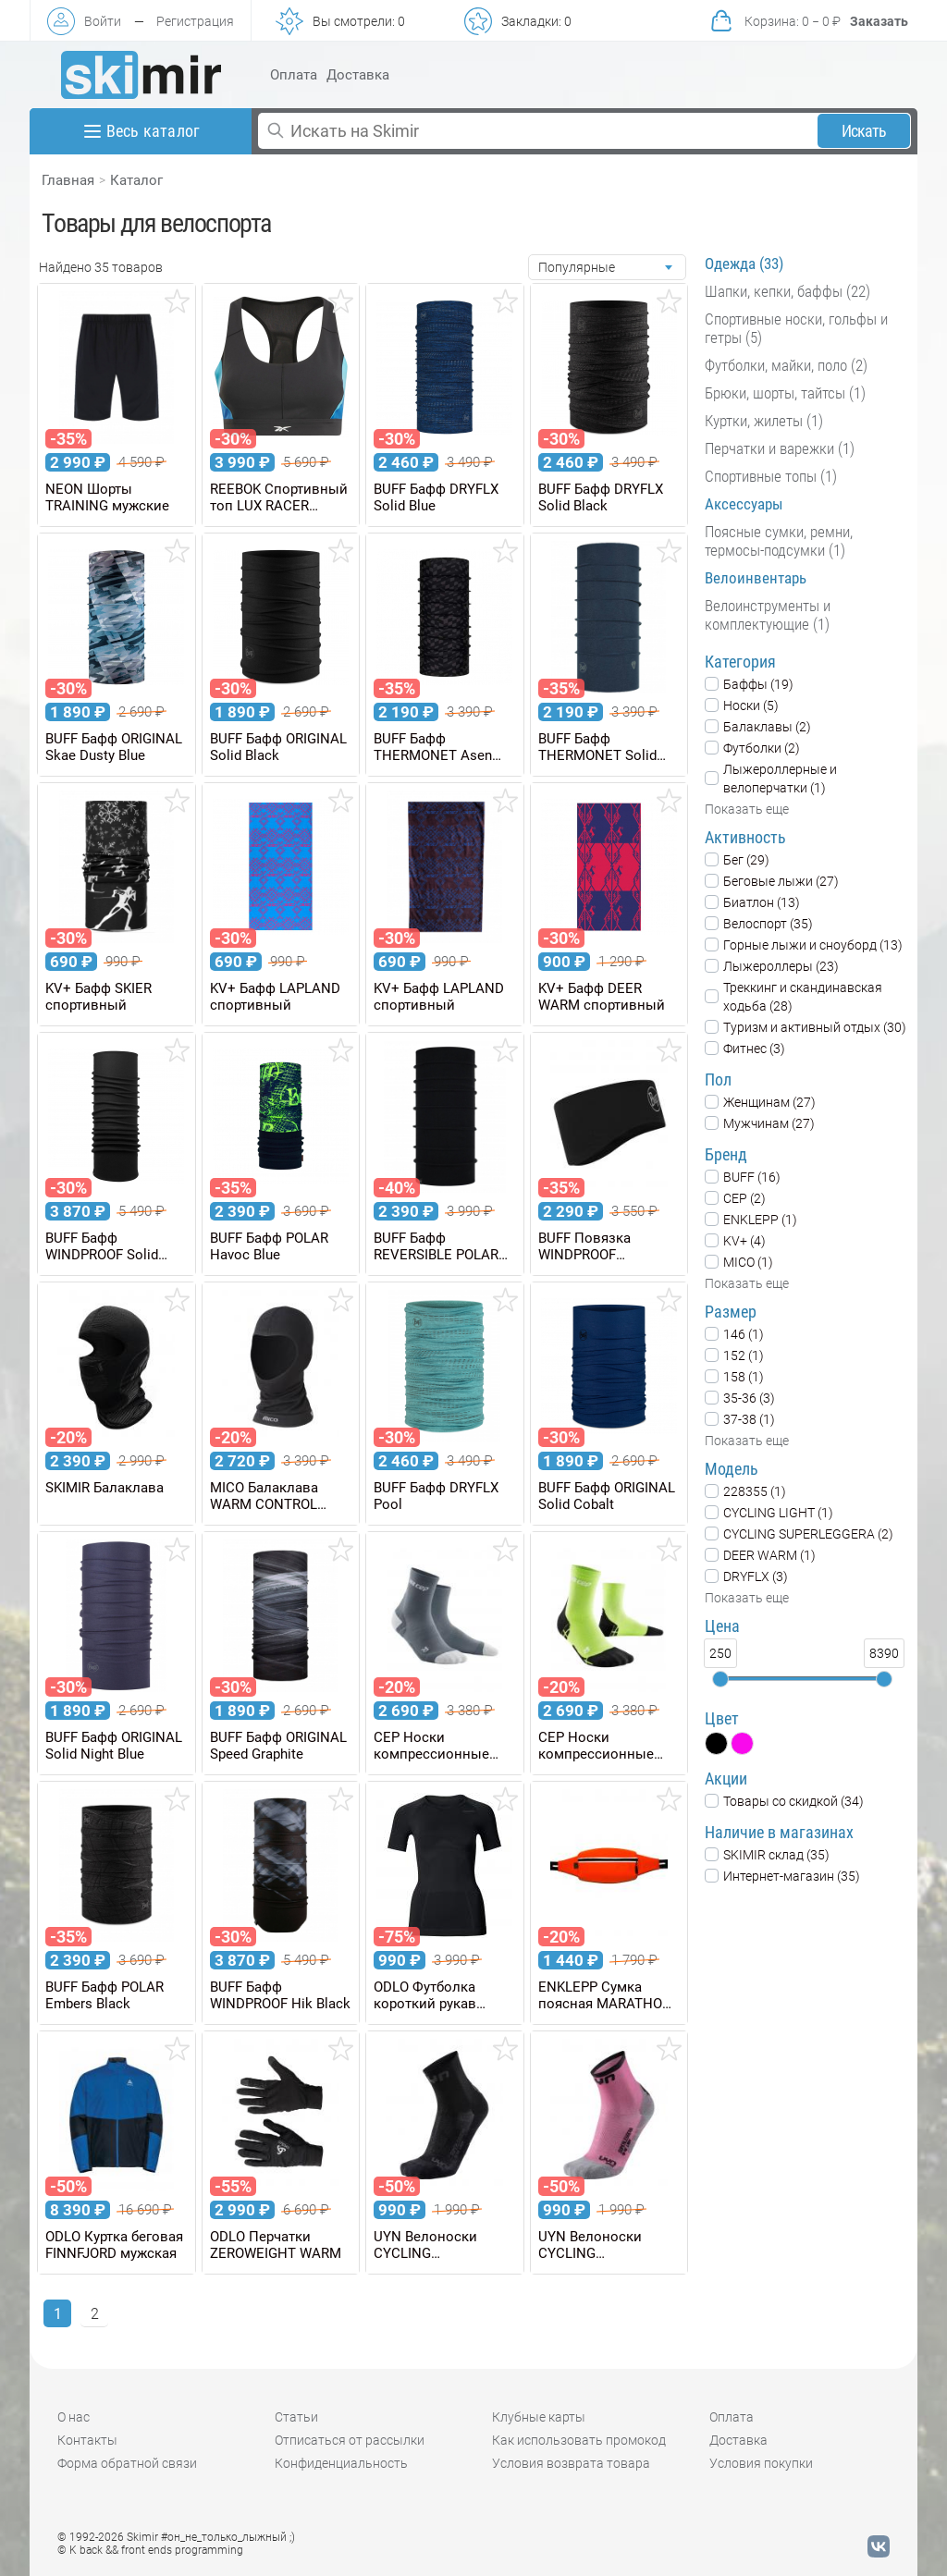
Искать (864, 131)
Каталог (136, 180)
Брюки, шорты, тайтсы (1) (785, 393)
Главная (68, 180)
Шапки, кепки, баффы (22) (787, 291)
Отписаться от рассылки (349, 2440)
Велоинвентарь (755, 578)
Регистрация (195, 21)
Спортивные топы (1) (771, 476)
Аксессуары (744, 504)
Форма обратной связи (127, 2463)
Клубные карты (538, 2417)
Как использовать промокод (579, 2440)
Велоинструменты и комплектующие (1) (767, 614)
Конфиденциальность (341, 2463)
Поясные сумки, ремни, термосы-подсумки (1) (779, 540)
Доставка (357, 75)
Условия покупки (761, 2463)
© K (150, 2550)
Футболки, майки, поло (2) (786, 365)
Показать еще (747, 809)
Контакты (87, 2440)
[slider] (720, 1679)
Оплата (293, 75)
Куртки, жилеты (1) (764, 420)
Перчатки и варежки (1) (780, 448)
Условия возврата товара (571, 2463)
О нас (73, 2417)
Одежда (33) (744, 263)
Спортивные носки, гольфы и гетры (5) (796, 328)
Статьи (296, 2417)
